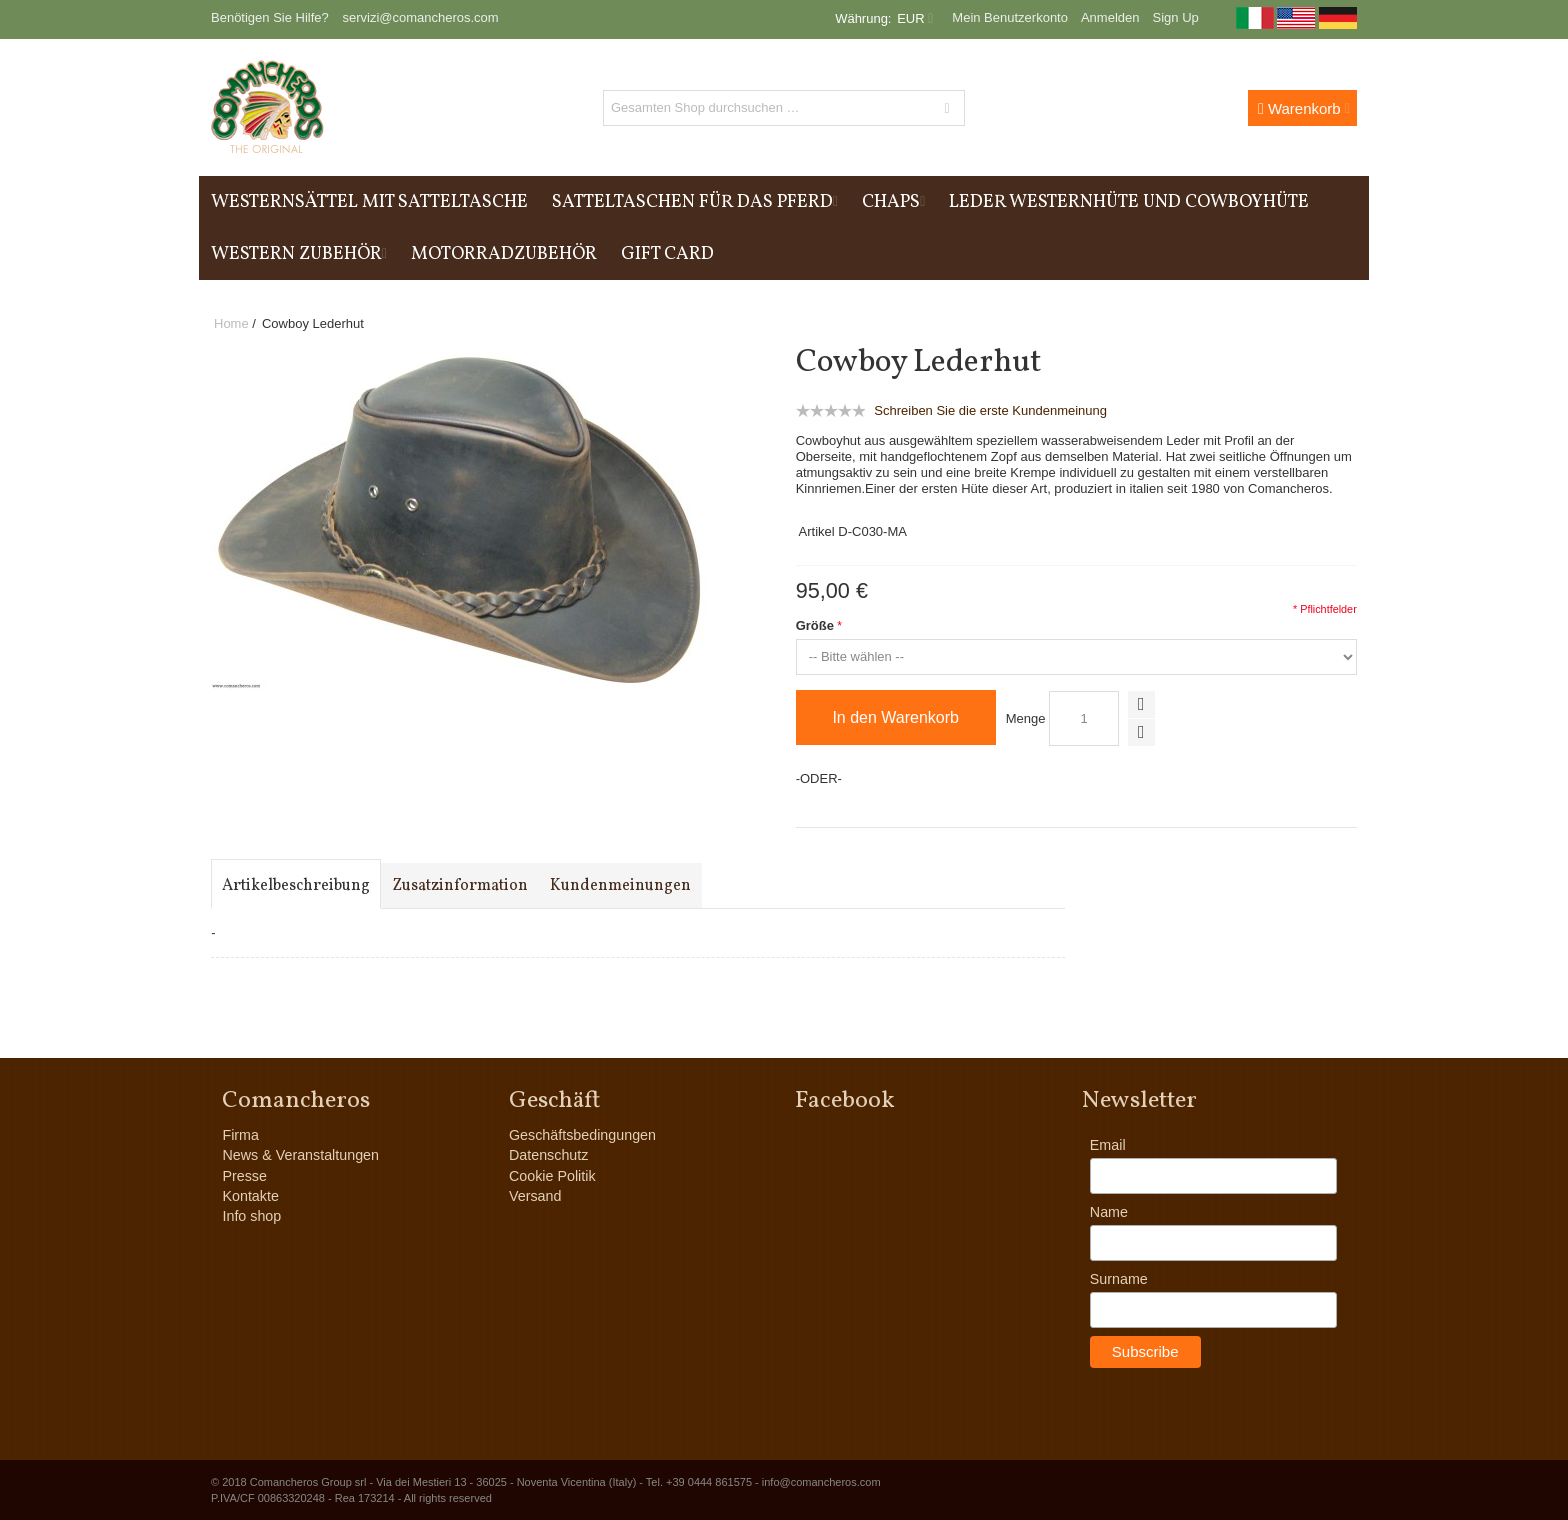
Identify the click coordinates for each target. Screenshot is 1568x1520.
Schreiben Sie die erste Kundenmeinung (990, 410)
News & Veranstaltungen (300, 1155)
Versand (535, 1196)
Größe (815, 625)
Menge (1026, 718)
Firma (240, 1135)
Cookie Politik (552, 1176)
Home (231, 323)
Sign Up (1176, 17)
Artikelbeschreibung (296, 886)
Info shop (251, 1216)
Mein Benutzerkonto (1010, 17)
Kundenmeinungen (620, 886)
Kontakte (250, 1196)
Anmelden (1110, 17)
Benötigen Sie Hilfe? (270, 17)
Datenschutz (548, 1155)
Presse (244, 1176)
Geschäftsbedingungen (582, 1135)
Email (1108, 1145)
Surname (1119, 1279)
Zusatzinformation (460, 886)
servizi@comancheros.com (420, 17)
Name (1109, 1212)
